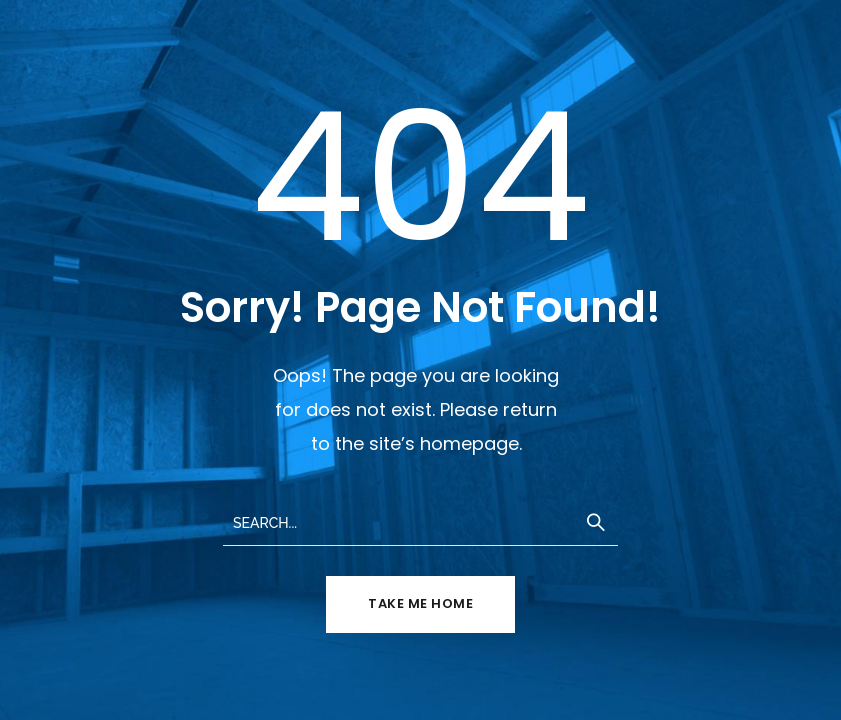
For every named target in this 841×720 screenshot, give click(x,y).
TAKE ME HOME (420, 603)
